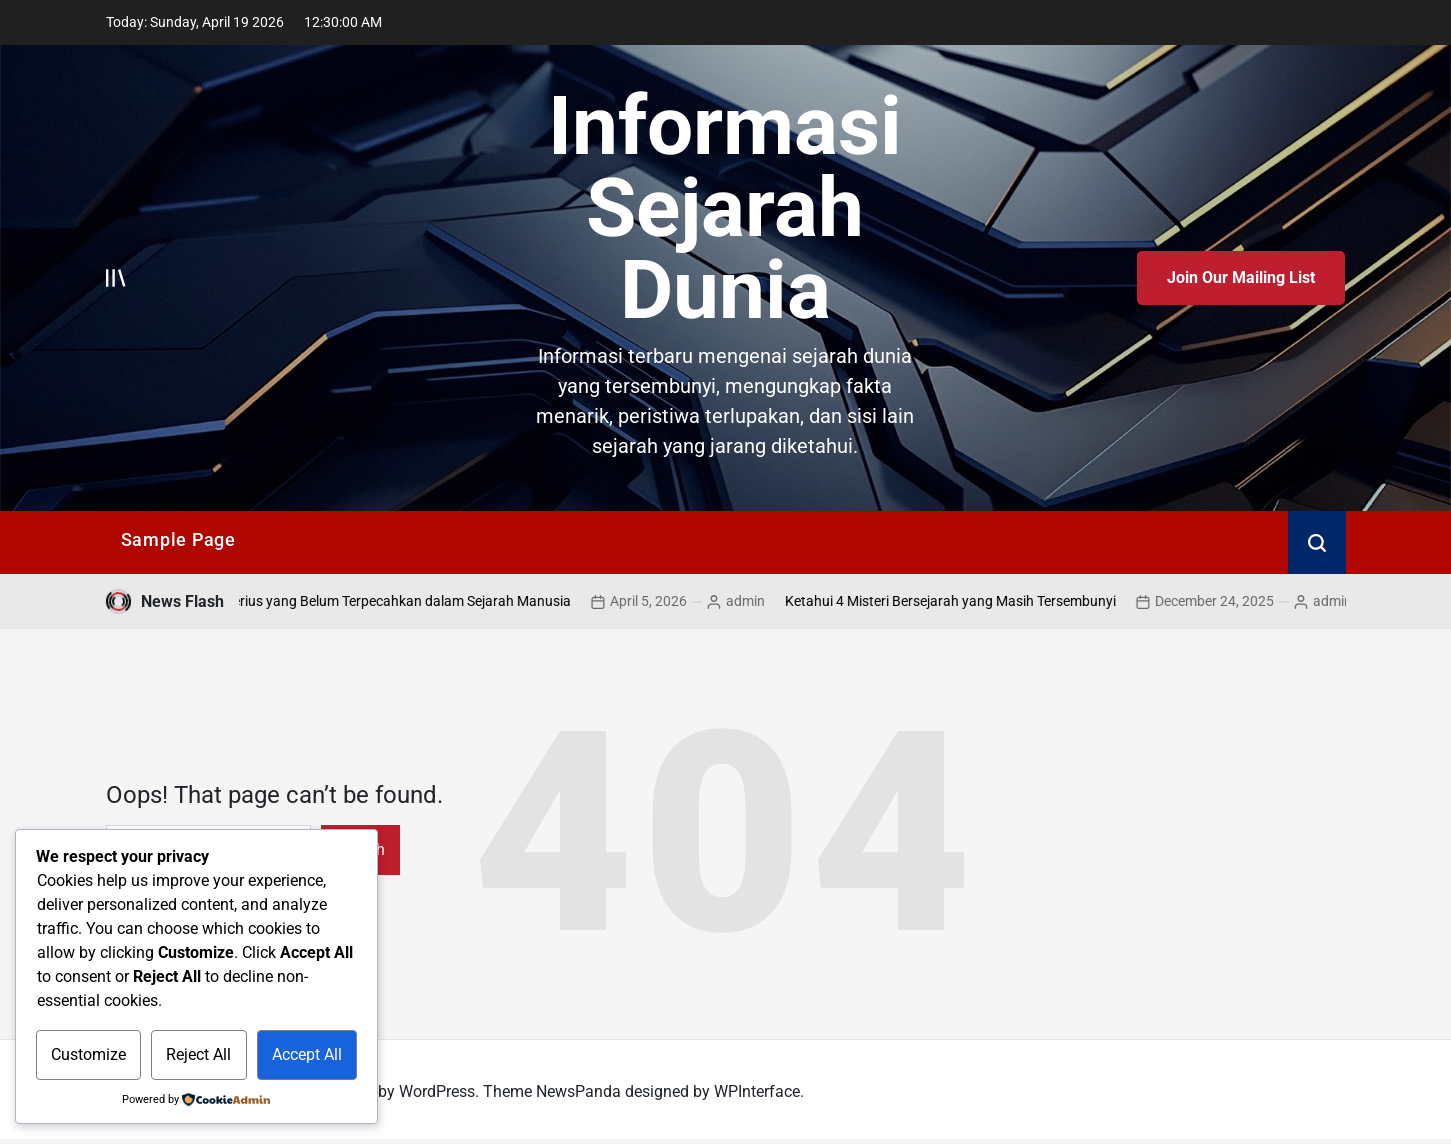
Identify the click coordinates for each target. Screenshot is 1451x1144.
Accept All (307, 1054)
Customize (88, 1054)
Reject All (198, 1054)
